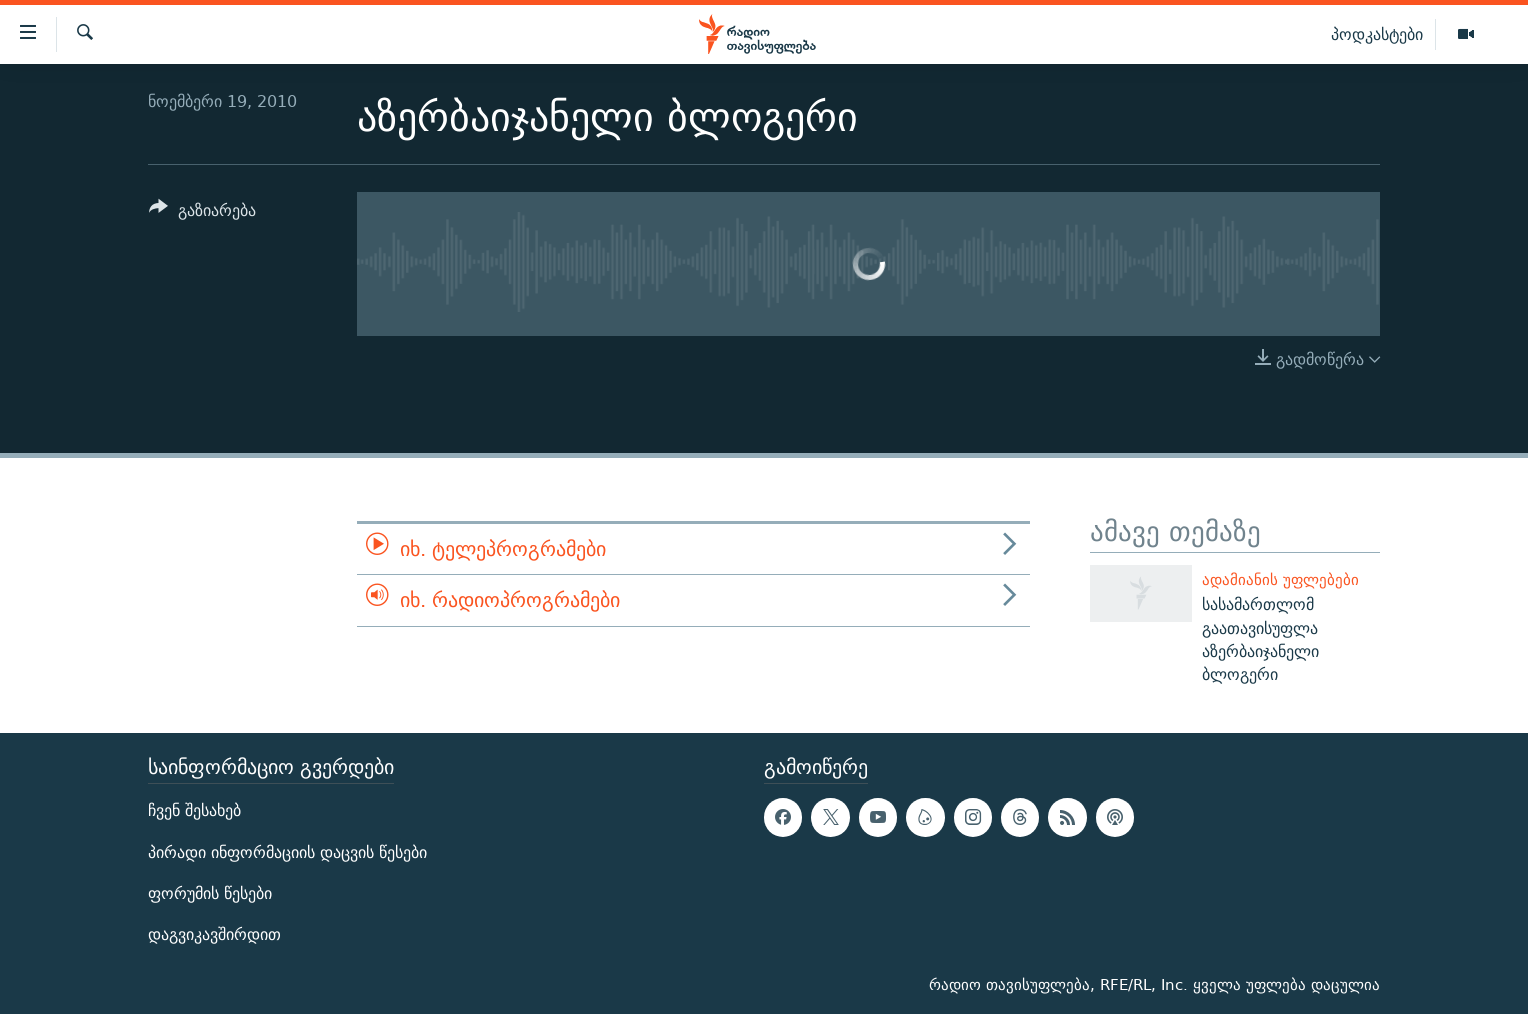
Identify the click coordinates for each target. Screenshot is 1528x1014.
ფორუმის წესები (210, 892)
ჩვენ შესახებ (194, 810)
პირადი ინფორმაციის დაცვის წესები (287, 851)
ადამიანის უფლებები (1280, 579)
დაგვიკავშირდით (214, 934)
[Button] (202, 213)
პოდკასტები (1377, 34)
